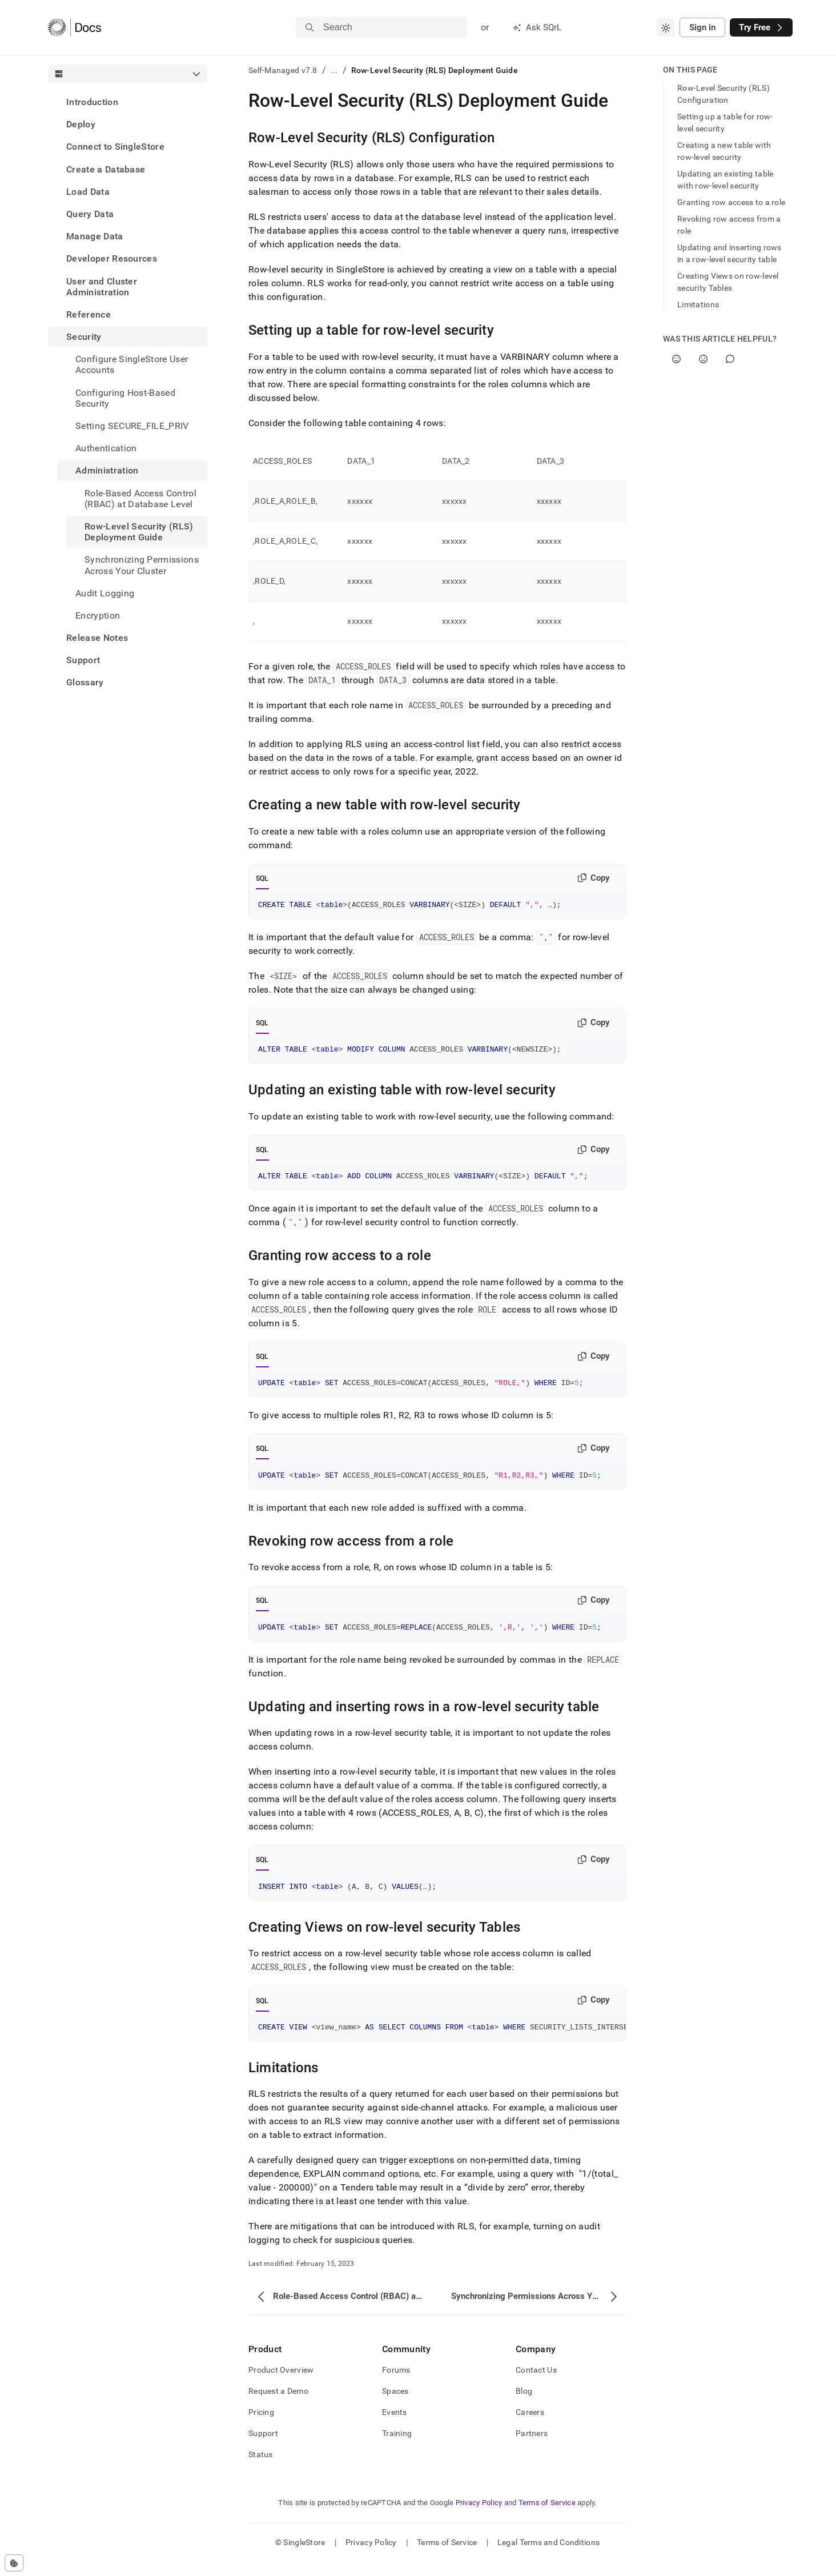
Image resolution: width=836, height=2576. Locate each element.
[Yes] (676, 359)
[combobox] (666, 27)
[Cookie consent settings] (14, 2562)
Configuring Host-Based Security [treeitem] (125, 398)
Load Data (88, 191)
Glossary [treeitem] (85, 682)
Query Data (90, 213)
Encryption (97, 615)
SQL (262, 878)
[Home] (74, 27)
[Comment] (730, 359)
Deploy (80, 124)
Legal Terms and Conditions (548, 2556)
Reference (88, 314)
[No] (703, 359)
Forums (396, 2383)
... (334, 70)
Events (394, 2425)
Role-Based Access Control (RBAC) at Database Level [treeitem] (140, 498)
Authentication (105, 448)
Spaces (395, 2404)
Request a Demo (278, 2404)
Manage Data (94, 236)
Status (260, 2468)
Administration (106, 470)
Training (397, 2446)
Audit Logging (104, 593)
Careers (530, 2425)
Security (84, 336)
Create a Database (105, 169)
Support (83, 660)
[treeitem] (127, 102)
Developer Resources (111, 258)
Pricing (261, 2425)
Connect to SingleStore (115, 146)
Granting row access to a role (731, 202)
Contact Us (536, 2383)
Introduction (92, 102)
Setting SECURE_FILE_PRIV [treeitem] (132, 425)
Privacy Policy (479, 2516)
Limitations (698, 304)
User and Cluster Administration (101, 287)
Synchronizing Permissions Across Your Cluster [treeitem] (142, 565)
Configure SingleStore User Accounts (131, 364)
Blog (524, 2404)
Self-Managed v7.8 (282, 70)
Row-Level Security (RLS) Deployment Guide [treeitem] (139, 532)
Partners (532, 2446)
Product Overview (281, 2383)
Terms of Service (547, 2516)
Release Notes (97, 637)
